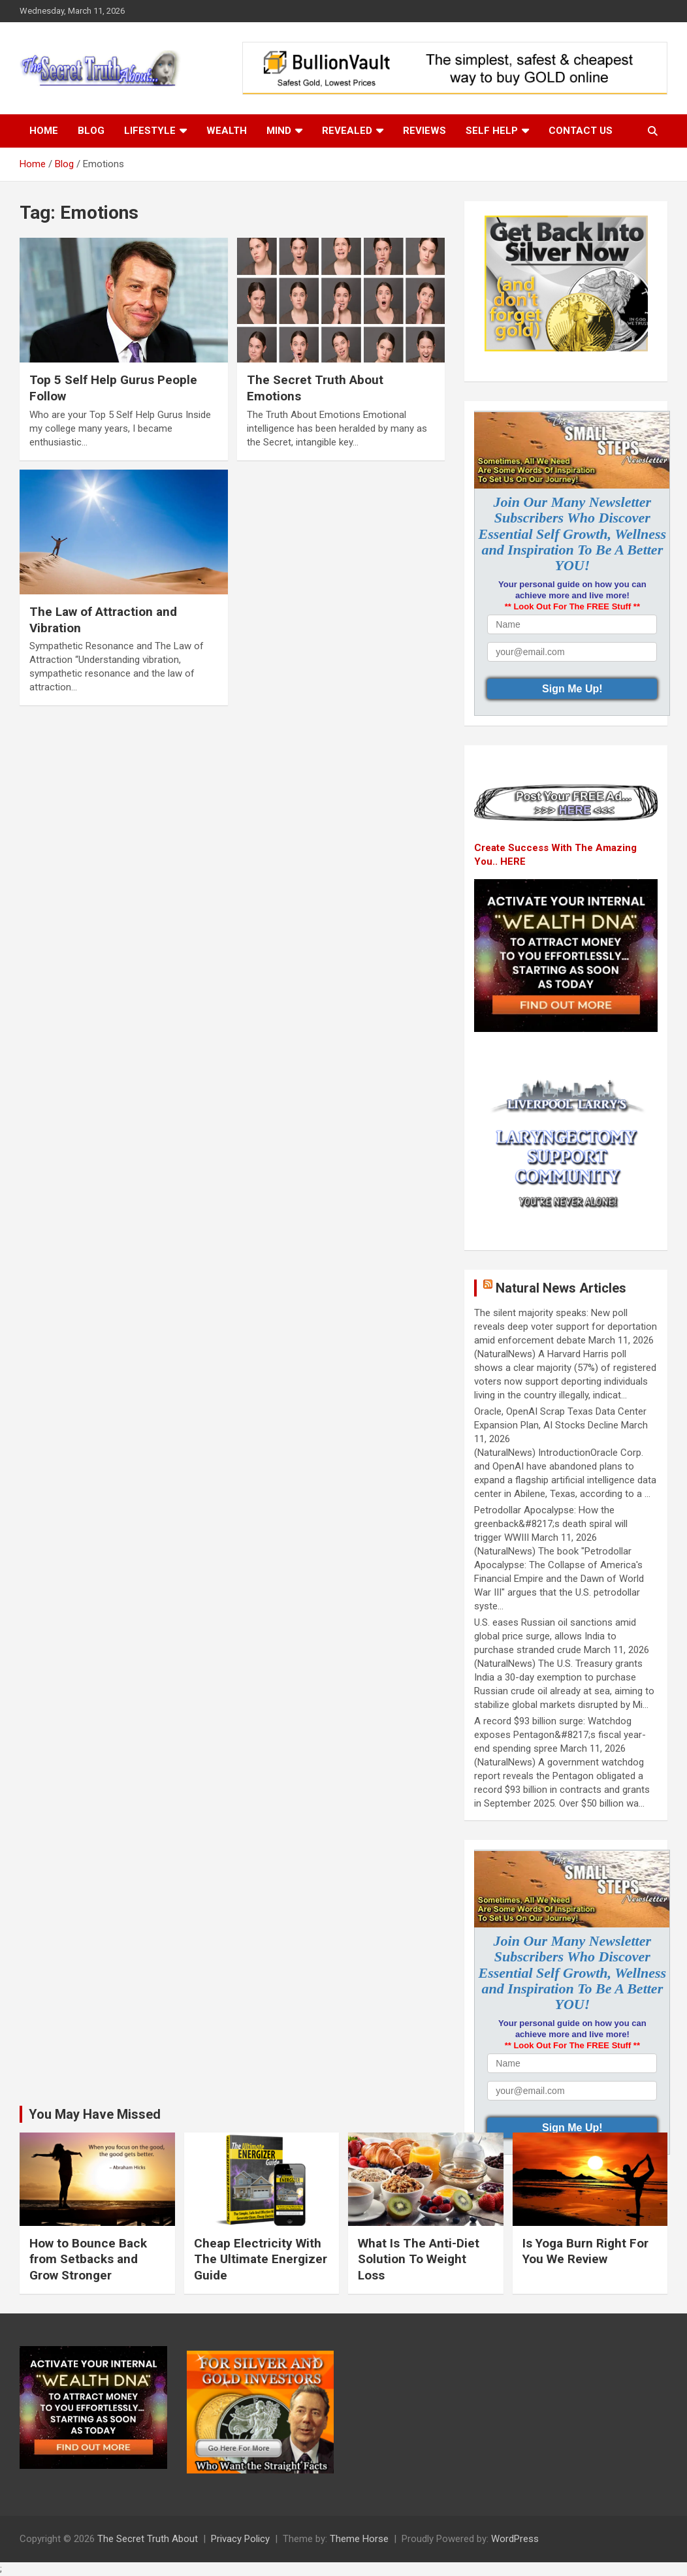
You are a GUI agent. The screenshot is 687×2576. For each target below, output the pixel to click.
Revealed (347, 131)
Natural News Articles (561, 1288)
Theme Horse (359, 2539)
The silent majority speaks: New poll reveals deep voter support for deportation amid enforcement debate (565, 1326)
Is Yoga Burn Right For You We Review (585, 2251)
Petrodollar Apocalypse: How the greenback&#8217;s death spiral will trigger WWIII (551, 1523)
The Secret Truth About (147, 2539)
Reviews (424, 131)
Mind (278, 131)
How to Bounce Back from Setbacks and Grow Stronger (88, 2259)
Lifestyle (150, 131)
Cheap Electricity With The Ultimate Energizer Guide (260, 2259)
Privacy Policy (240, 2539)
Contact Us (581, 131)
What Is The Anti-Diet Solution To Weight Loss (418, 2259)
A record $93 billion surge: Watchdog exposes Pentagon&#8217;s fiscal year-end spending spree (560, 1734)
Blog (91, 131)
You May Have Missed (95, 2114)
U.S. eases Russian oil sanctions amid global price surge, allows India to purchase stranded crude (555, 1636)
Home (43, 131)
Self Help (492, 131)
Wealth (226, 131)
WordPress (515, 2539)
